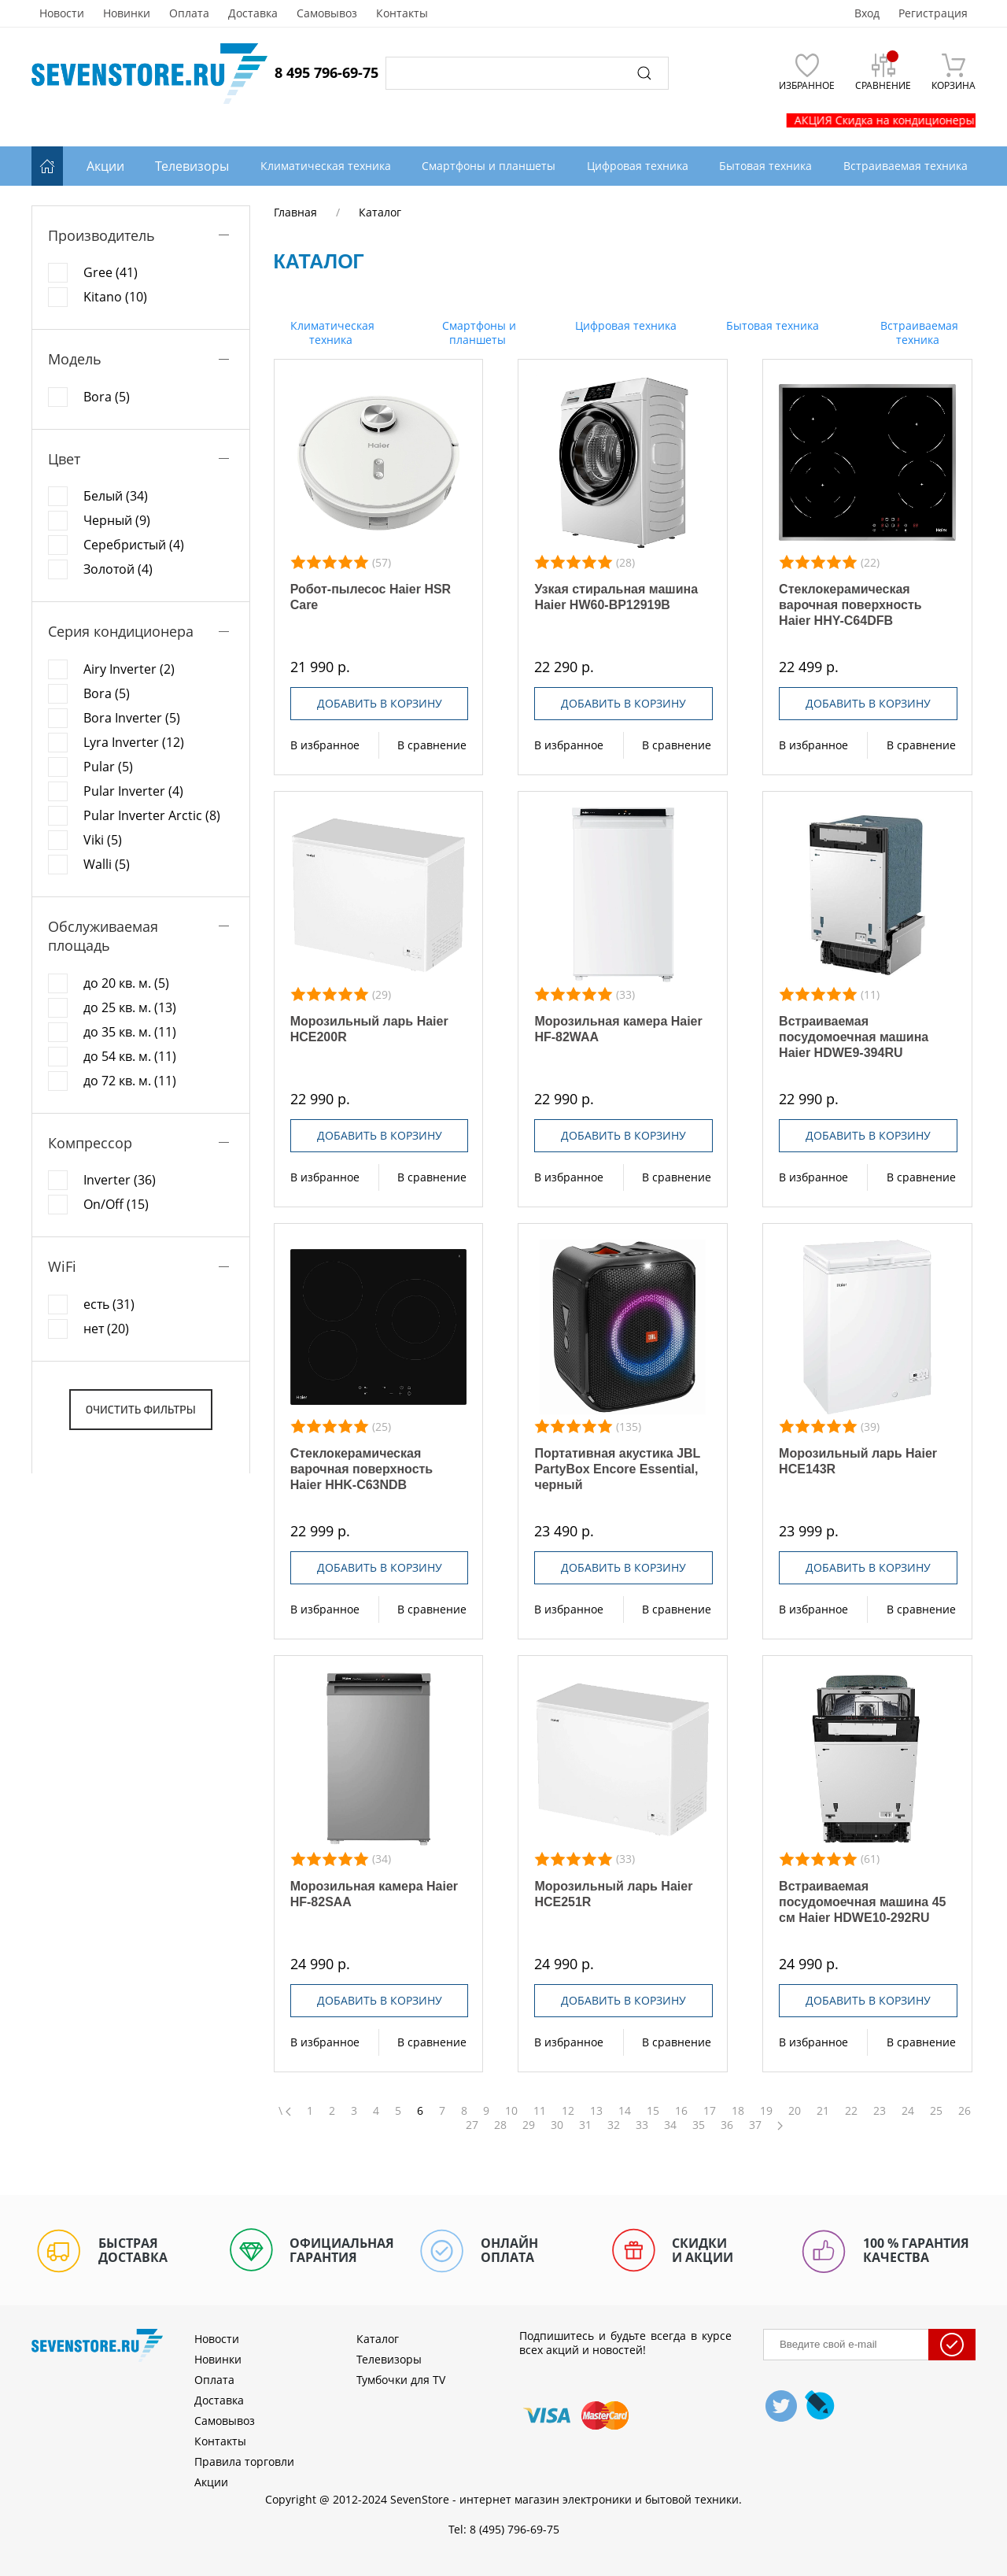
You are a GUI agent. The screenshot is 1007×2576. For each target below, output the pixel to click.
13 (596, 2111)
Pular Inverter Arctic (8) (151, 815)
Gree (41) (110, 272)
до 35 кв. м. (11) (129, 1031)
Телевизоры (192, 166)
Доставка (253, 13)
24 (908, 2111)
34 (670, 2125)
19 (766, 2111)
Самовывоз (327, 13)
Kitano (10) (115, 296)
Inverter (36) (119, 1179)
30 (557, 2125)
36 (727, 2125)
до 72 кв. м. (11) (129, 1080)
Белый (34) (115, 495)
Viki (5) (102, 839)
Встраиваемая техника (917, 332)
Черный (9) (116, 520)
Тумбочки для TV (400, 2379)
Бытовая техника (771, 325)
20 (794, 2111)
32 (613, 2125)
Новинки (126, 13)
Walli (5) (106, 864)
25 (936, 2111)
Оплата (189, 13)
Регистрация (933, 13)
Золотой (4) (118, 569)
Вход (867, 13)
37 (755, 2125)
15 (653, 2111)
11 (539, 2111)
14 (624, 2111)
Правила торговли (244, 2461)
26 (964, 2111)
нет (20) (106, 1328)
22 (851, 2111)
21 (823, 2111)
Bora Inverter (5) (131, 717)
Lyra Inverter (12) (133, 742)
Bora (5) (106, 396)
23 (879, 2111)
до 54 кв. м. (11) (129, 1056)
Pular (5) (108, 766)
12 (568, 2111)
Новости (61, 13)
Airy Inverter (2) (129, 669)
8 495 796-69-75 (326, 72)
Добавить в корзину (379, 703)
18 (738, 2111)
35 (698, 2125)
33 (642, 2125)
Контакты (402, 13)
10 (511, 2111)
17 (709, 2111)
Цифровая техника (624, 325)
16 (681, 2111)
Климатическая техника (330, 332)
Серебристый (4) (133, 544)
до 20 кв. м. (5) (126, 983)
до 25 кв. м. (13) (129, 1007)
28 (500, 2125)
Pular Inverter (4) (133, 791)
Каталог (377, 2338)
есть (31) (109, 1304)
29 (528, 2125)
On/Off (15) (116, 1204)
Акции (105, 166)
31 (585, 2125)
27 (472, 2125)
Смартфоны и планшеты (477, 332)
